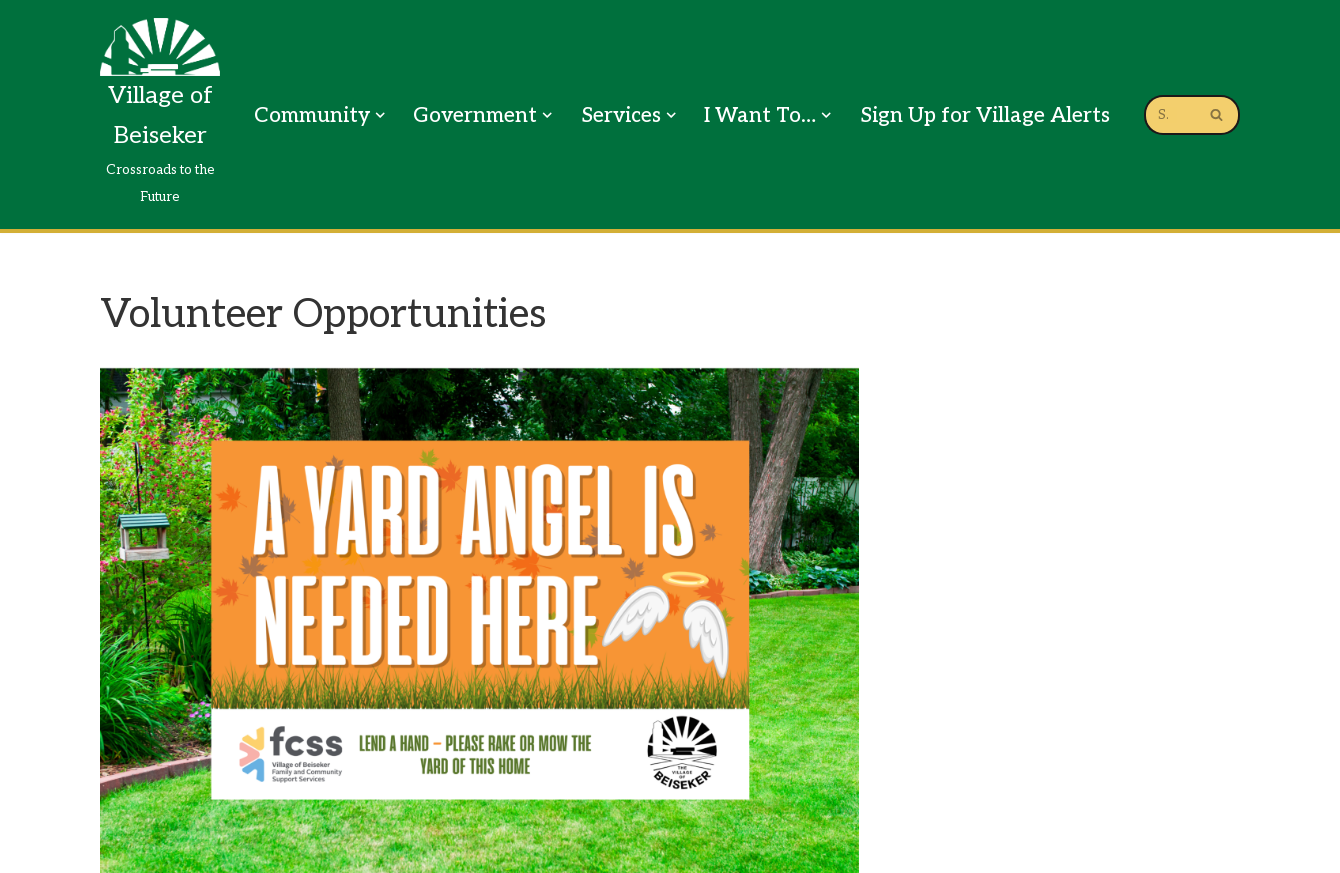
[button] (380, 115)
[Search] (1169, 115)
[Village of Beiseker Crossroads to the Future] (160, 114)
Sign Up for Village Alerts (985, 115)
